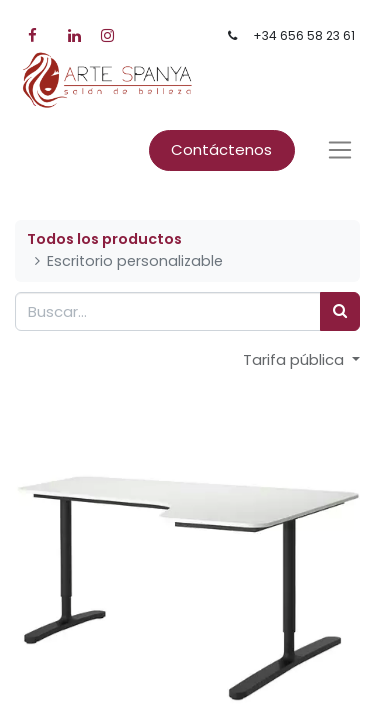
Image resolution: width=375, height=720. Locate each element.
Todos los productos (104, 239)
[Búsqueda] (340, 311)
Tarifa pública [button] (295, 359)
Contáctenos (221, 149)
